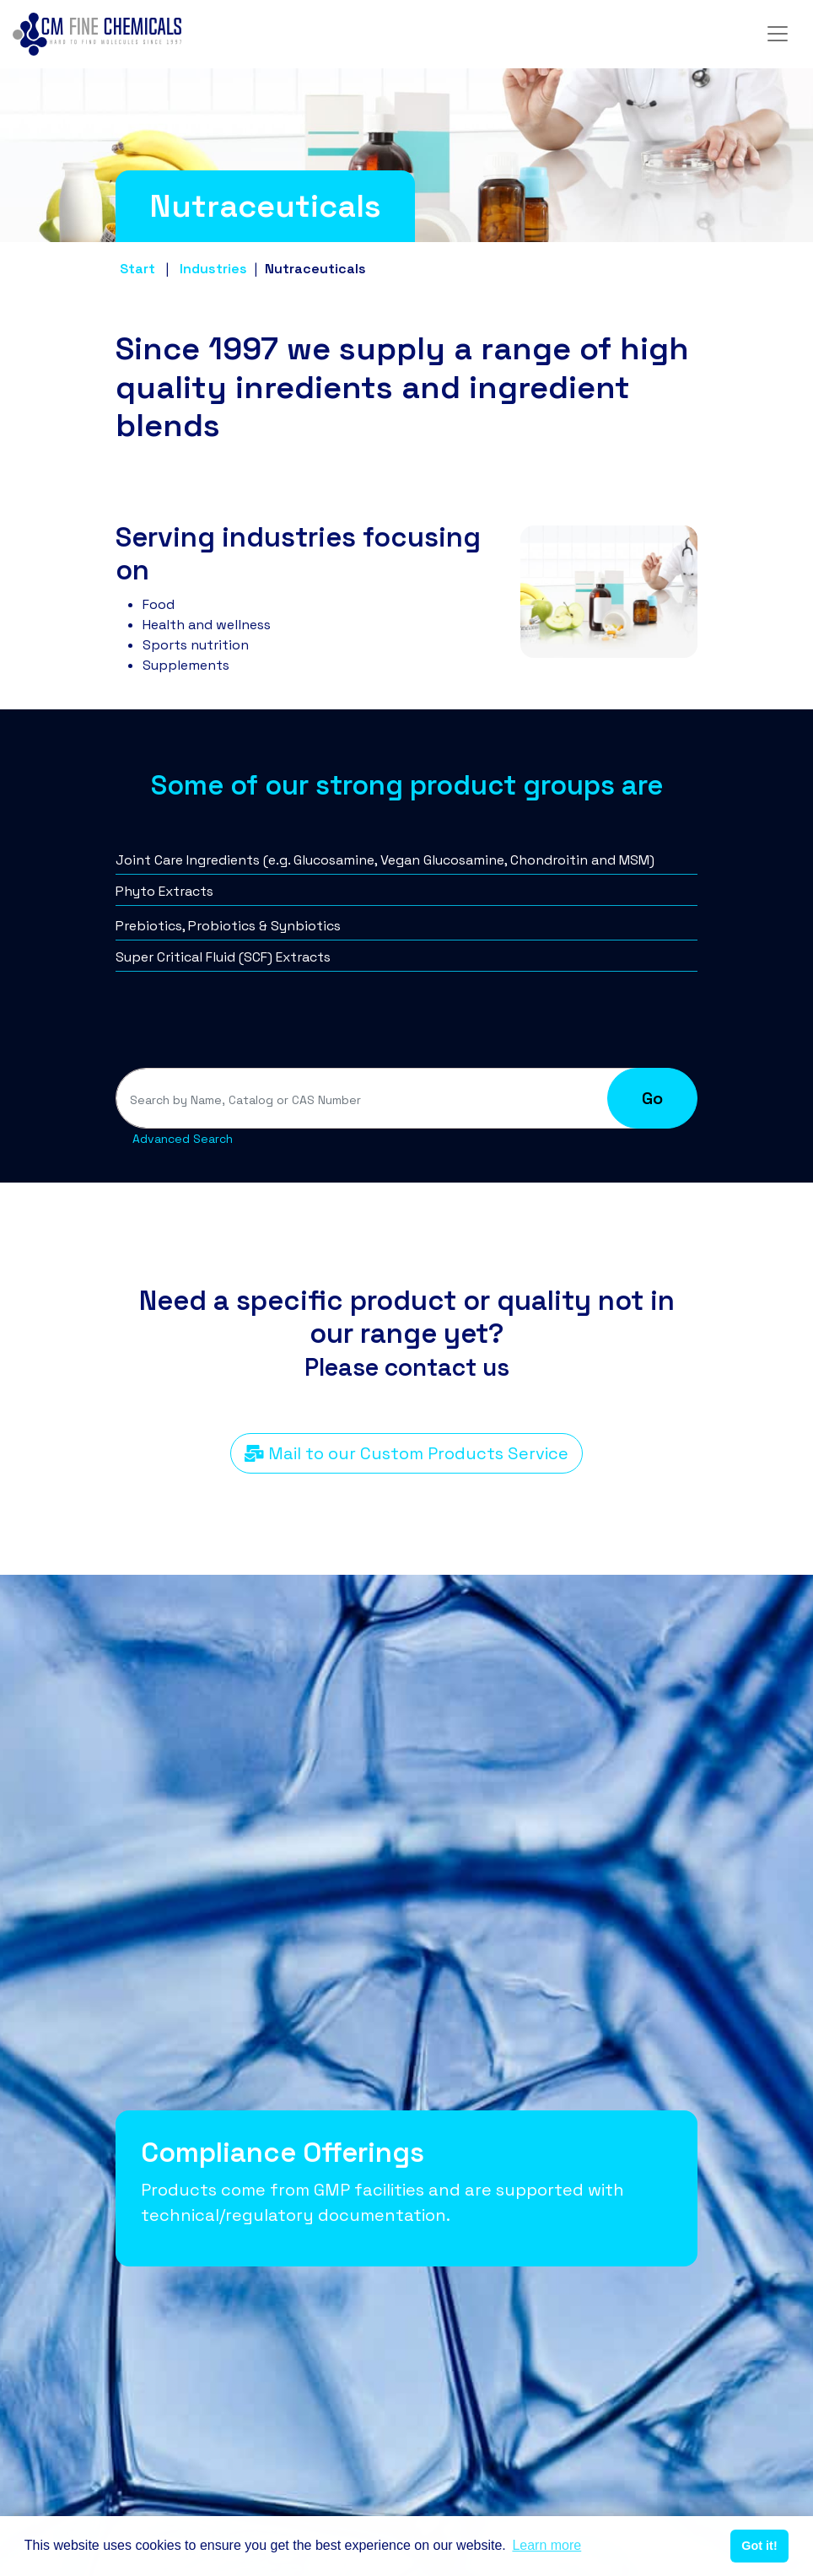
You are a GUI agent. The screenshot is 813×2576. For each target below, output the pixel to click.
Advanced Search (182, 1138)
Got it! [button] (759, 2545)
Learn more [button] (546, 2545)
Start (137, 269)
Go (652, 1098)
